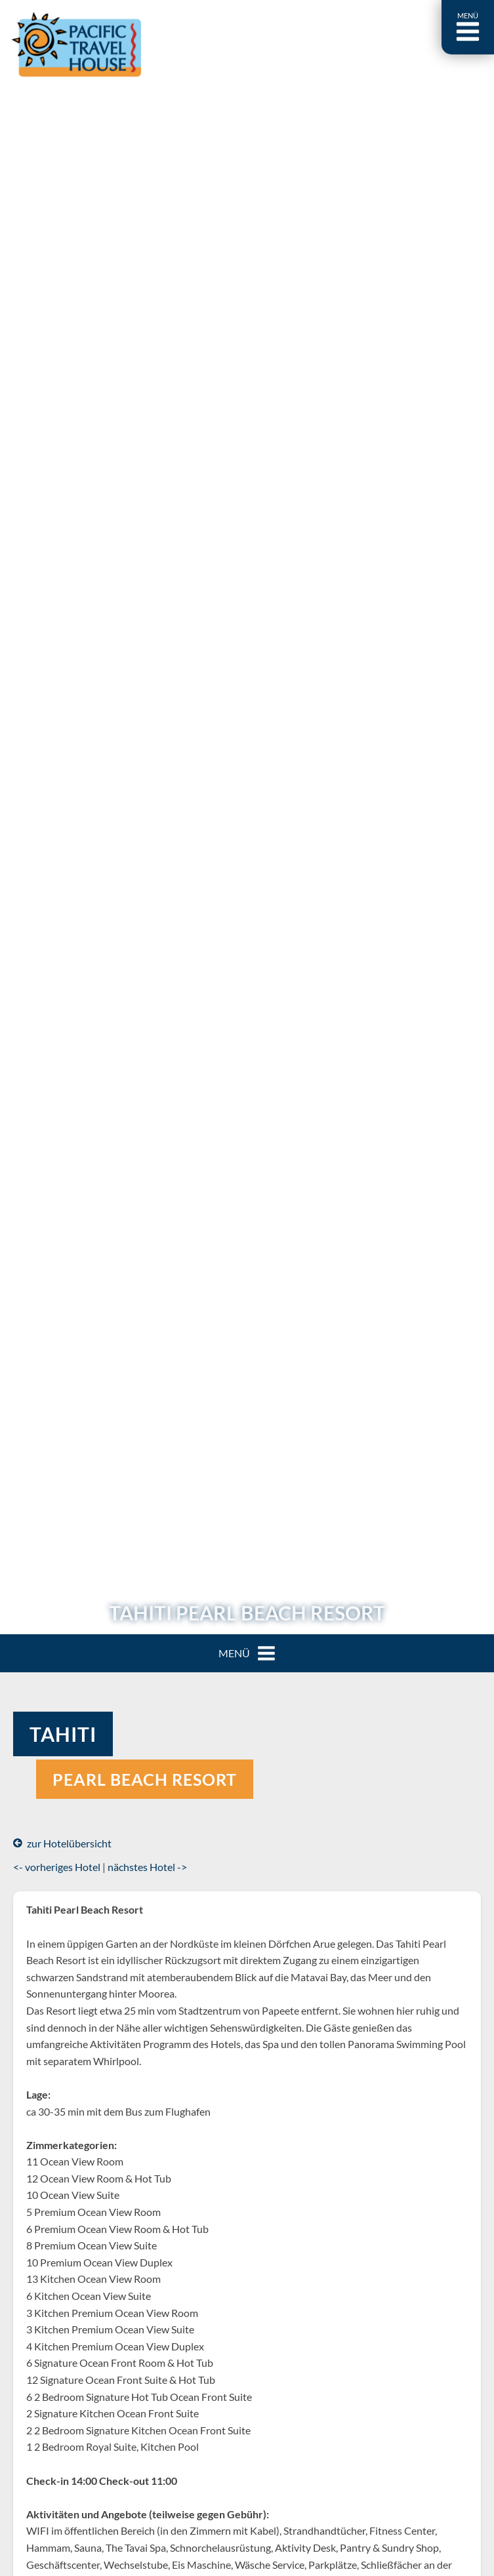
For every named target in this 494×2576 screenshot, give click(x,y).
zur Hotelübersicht (62, 1843)
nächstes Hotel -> (147, 1867)
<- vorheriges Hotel (56, 1867)
